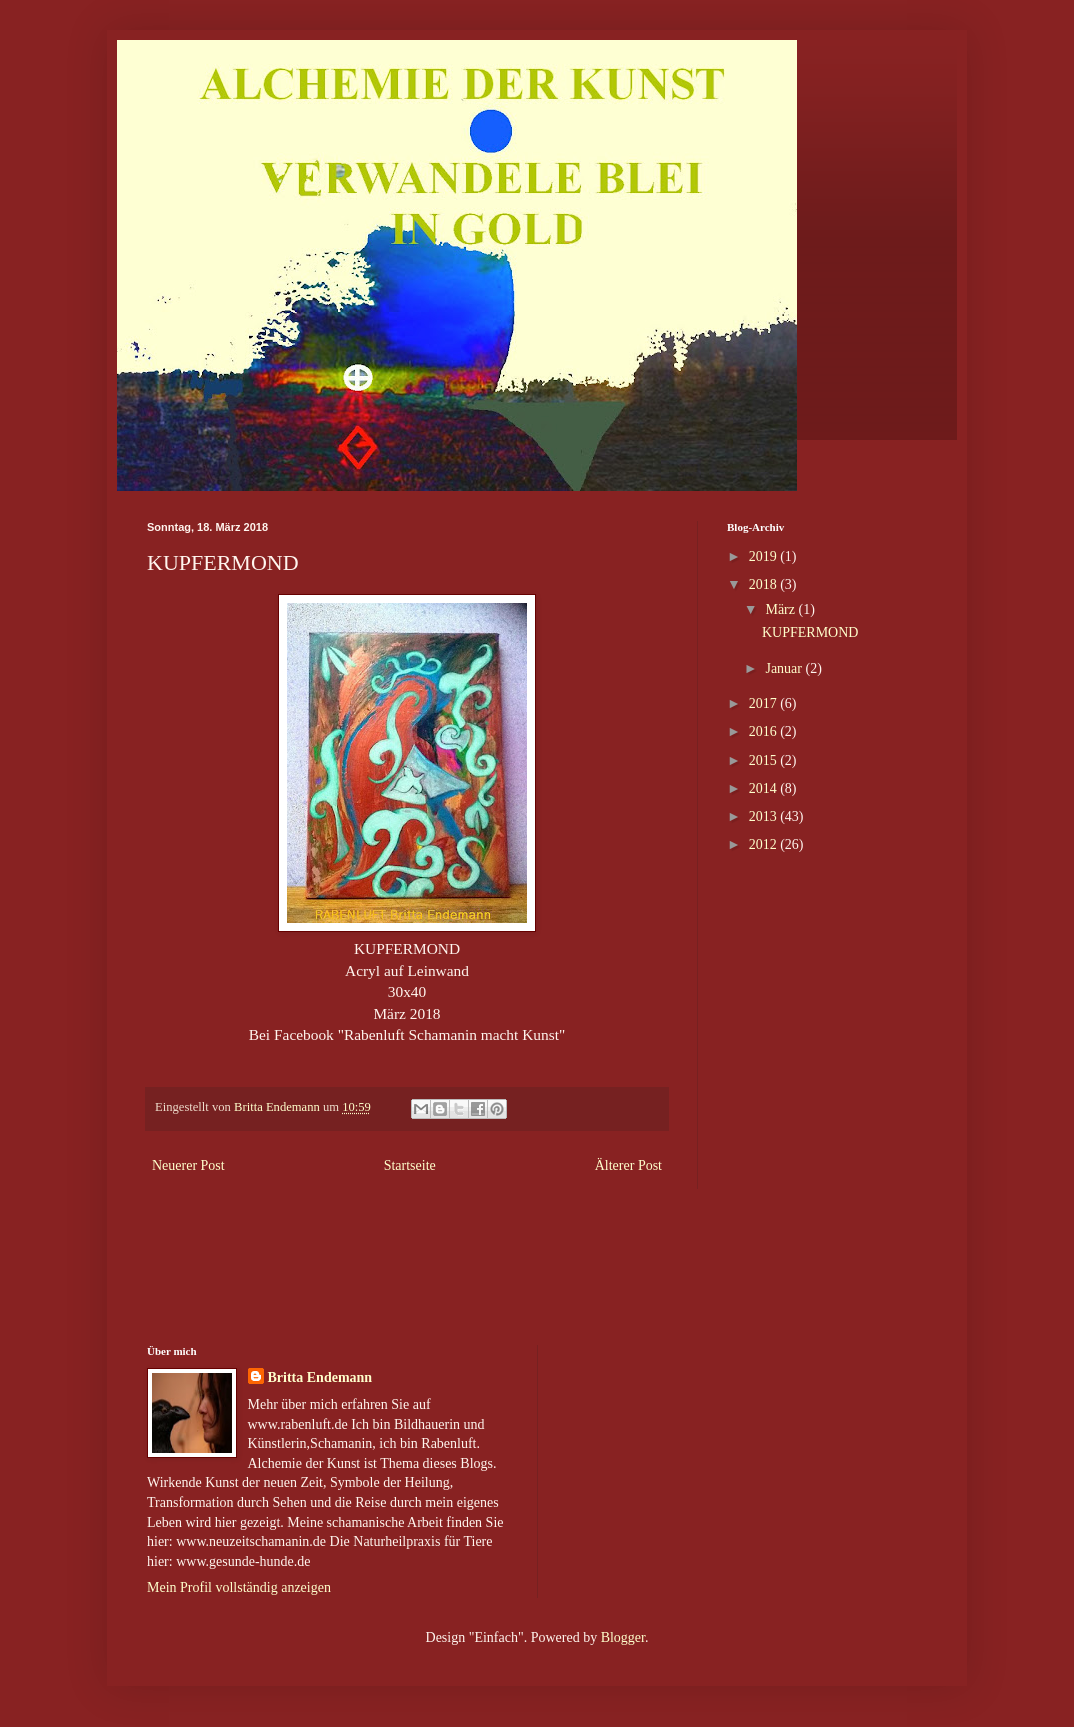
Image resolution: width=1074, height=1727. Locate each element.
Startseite (410, 1165)
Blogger (623, 1637)
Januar (785, 668)
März (781, 609)
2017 (765, 703)
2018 (765, 584)
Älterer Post (628, 1165)
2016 (765, 731)
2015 (765, 760)
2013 (765, 816)
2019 (765, 556)
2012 (765, 844)
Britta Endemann (320, 1377)
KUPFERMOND (810, 632)
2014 (765, 788)
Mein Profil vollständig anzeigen (239, 1587)
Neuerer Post (188, 1165)
